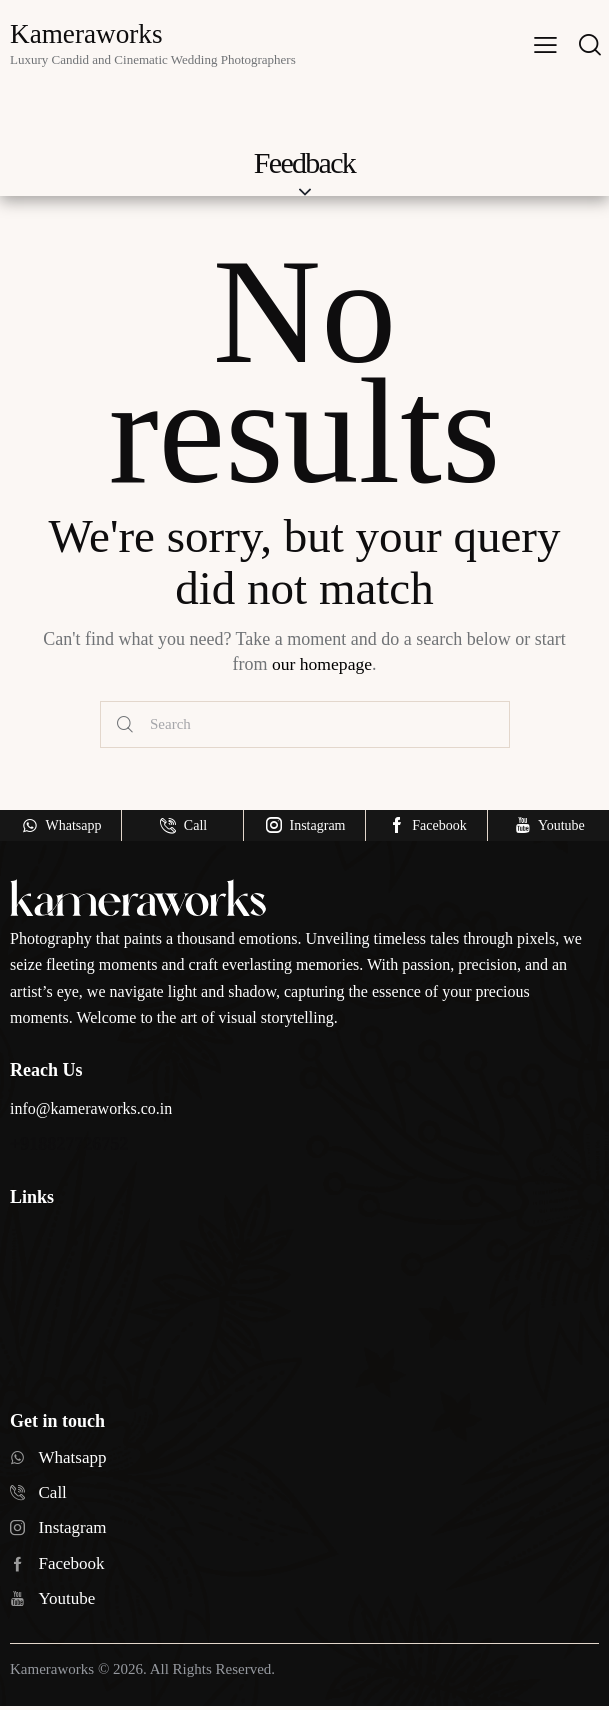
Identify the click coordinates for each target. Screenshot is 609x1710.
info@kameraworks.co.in (91, 1108)
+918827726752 (69, 1144)
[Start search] (125, 725)
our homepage (322, 664)
